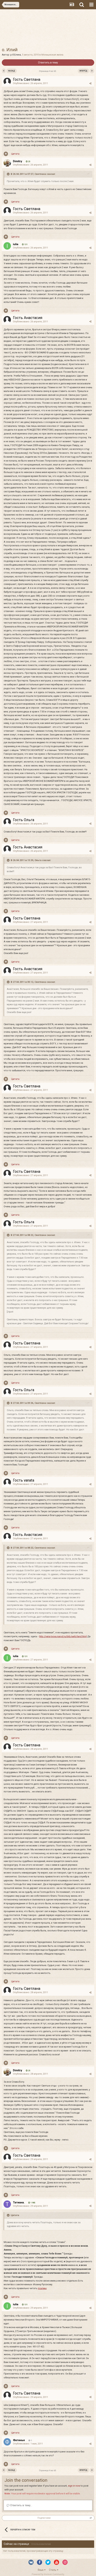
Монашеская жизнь (52, 54)
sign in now (74, 2485)
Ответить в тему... (19, 2505)
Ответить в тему (48, 62)
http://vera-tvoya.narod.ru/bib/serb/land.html (63, 1636)
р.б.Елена (15, 54)
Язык (42, 2569)
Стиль (53, 2569)
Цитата (15, 153)
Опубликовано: (30, 83)
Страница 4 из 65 (48, 71)
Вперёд (83, 71)
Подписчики (44, 2518)
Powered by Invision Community (48, 2574)
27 (91, 2518)
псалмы (42, 2288)
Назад (11, 71)
